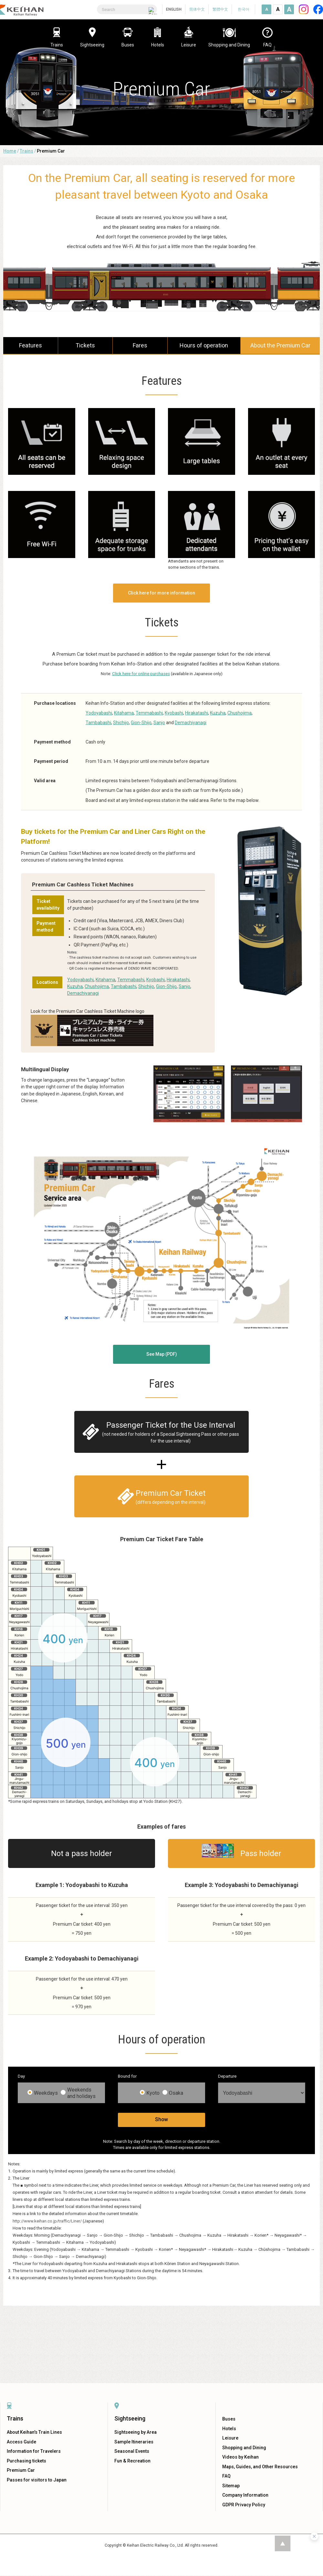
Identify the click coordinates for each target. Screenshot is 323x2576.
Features (30, 345)
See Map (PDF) (161, 1354)
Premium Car (21, 2470)
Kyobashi (174, 712)
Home (9, 151)
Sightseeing (129, 2418)
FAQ (226, 2476)
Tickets (85, 345)
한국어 (243, 9)
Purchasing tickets (26, 2460)
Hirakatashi (196, 712)
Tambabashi (98, 722)
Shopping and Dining (244, 2447)
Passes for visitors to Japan (37, 2479)
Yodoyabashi (99, 712)
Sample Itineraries (133, 2441)
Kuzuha (217, 712)
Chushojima (239, 712)
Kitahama (124, 712)
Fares (140, 345)
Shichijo (121, 722)
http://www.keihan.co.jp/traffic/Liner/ (47, 2221)
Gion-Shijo (141, 722)
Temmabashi (149, 712)
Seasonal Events (131, 2451)
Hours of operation (204, 345)
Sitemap (231, 2485)
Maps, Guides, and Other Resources (260, 2466)
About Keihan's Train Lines (34, 2432)
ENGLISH (174, 9)
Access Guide (21, 2441)
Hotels (229, 2428)
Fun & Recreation (132, 2460)
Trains (26, 151)
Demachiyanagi (190, 722)
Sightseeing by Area (135, 2432)
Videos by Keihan (240, 2457)
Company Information (245, 2495)
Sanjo (159, 722)
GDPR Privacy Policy (243, 2504)
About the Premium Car (280, 345)
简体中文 (197, 9)
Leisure (230, 2438)
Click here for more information (161, 592)
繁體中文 (220, 9)
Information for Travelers (34, 2451)
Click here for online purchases (141, 673)
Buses (228, 2418)
